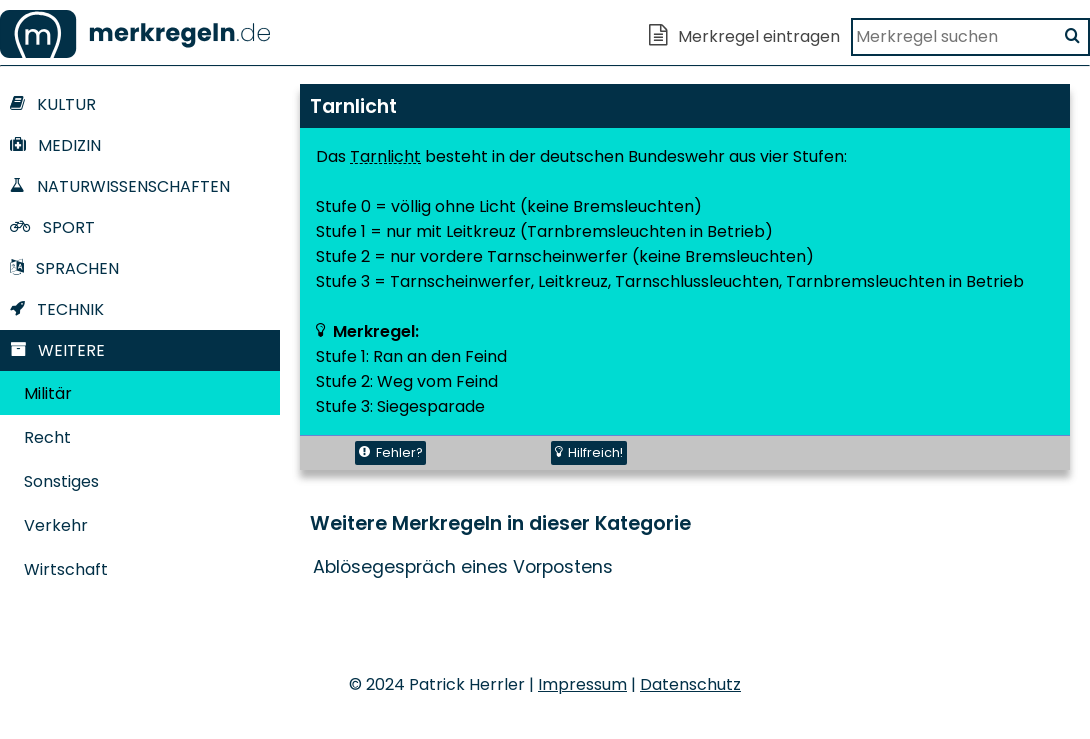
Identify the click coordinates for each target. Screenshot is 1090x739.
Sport (52, 227)
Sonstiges (61, 481)
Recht (47, 437)
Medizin (55, 145)
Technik (57, 309)
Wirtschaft (66, 569)
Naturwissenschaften (120, 186)
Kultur (53, 104)
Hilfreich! (589, 452)
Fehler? (391, 452)
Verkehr (56, 525)
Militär (48, 393)
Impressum (582, 684)
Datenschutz (690, 684)
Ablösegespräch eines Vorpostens (463, 567)
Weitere (57, 350)
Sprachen (64, 268)
